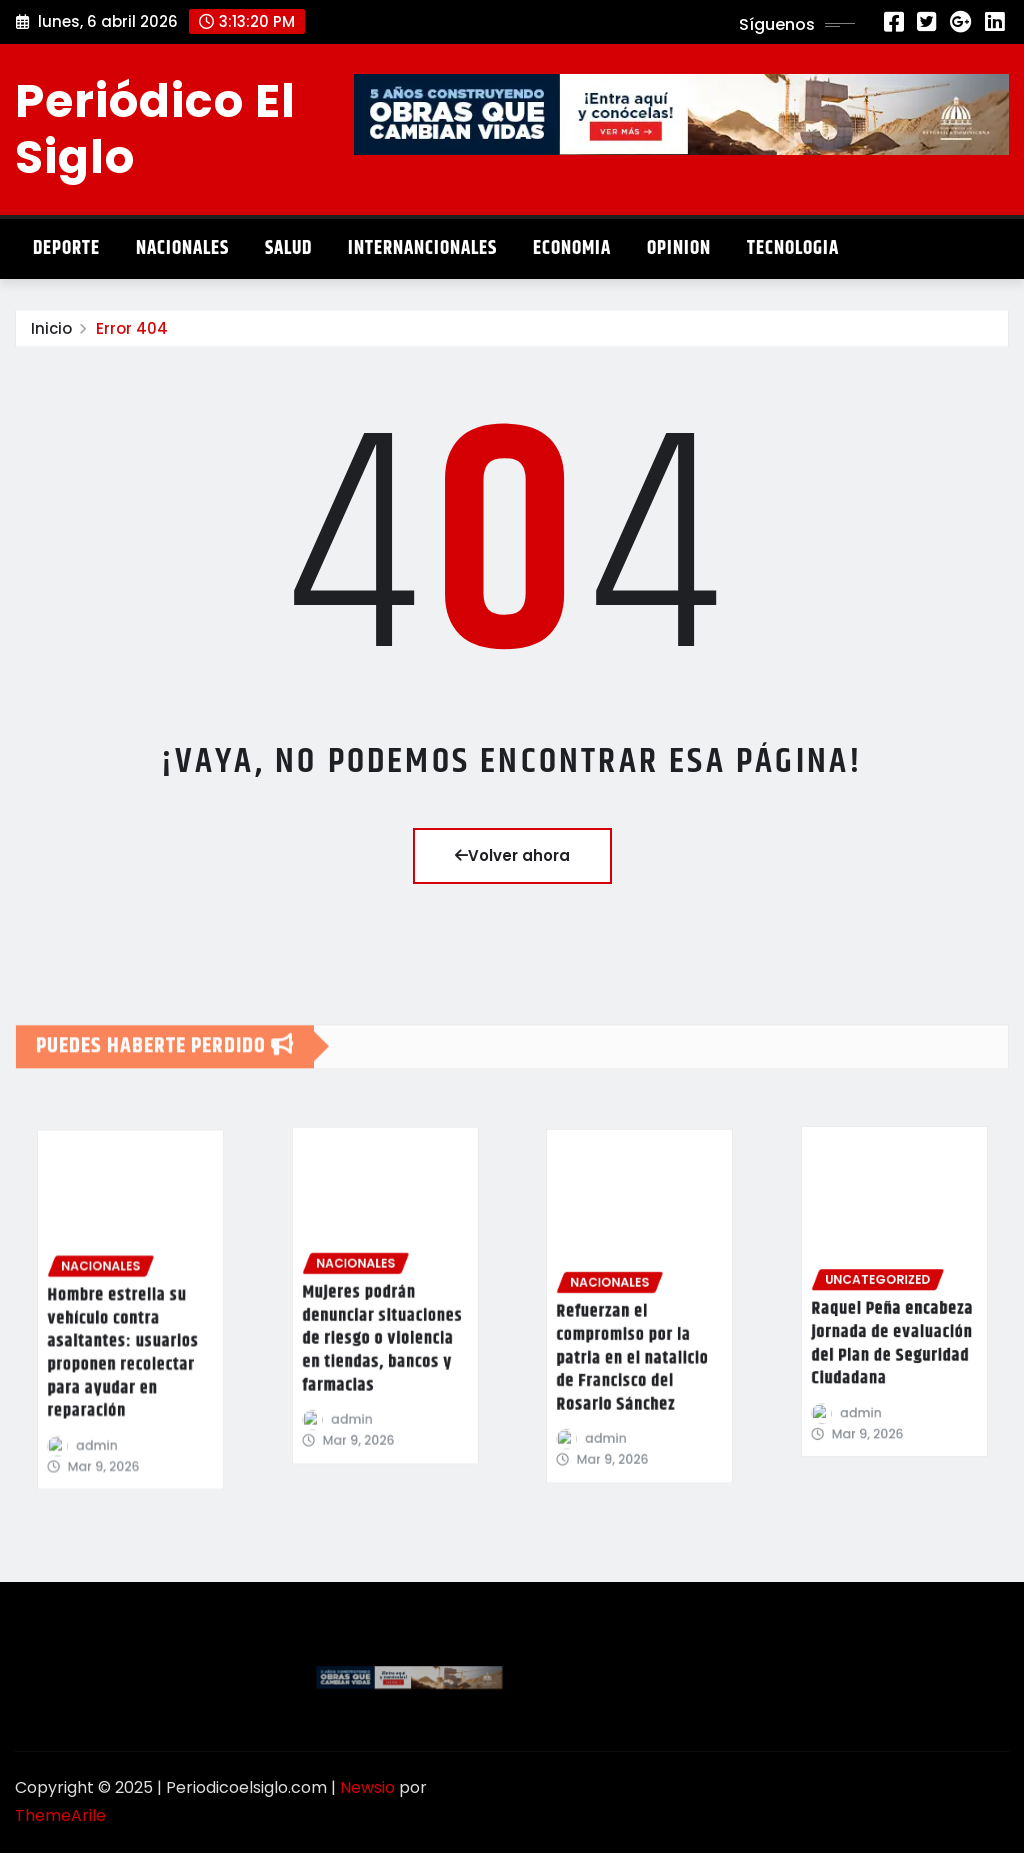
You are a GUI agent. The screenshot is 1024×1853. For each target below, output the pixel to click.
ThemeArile (60, 1815)
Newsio (367, 1787)
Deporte (66, 248)
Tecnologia (793, 248)
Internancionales (422, 248)
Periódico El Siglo (155, 128)
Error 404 (132, 339)
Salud (288, 248)
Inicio (51, 339)
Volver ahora (512, 855)
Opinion (679, 248)
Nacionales (182, 248)
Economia (572, 248)
